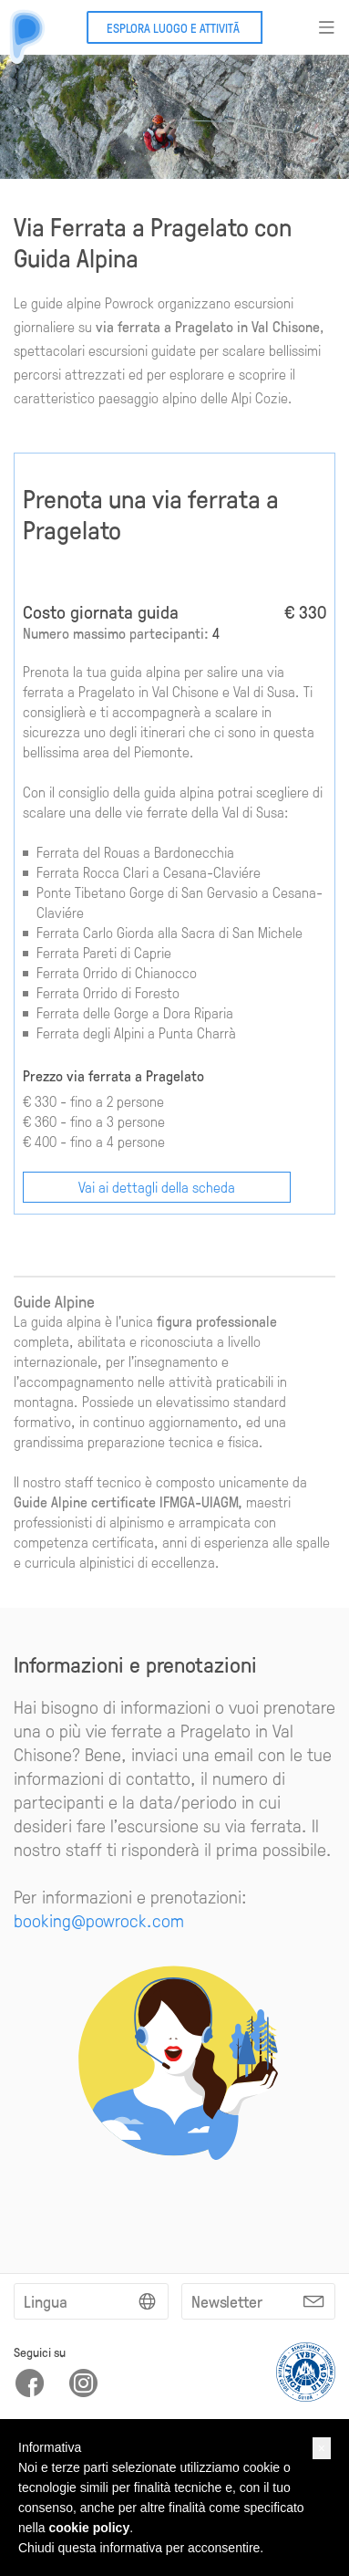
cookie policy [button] (88, 2527)
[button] (322, 2448)
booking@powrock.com (99, 1920)
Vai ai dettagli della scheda (156, 1186)
